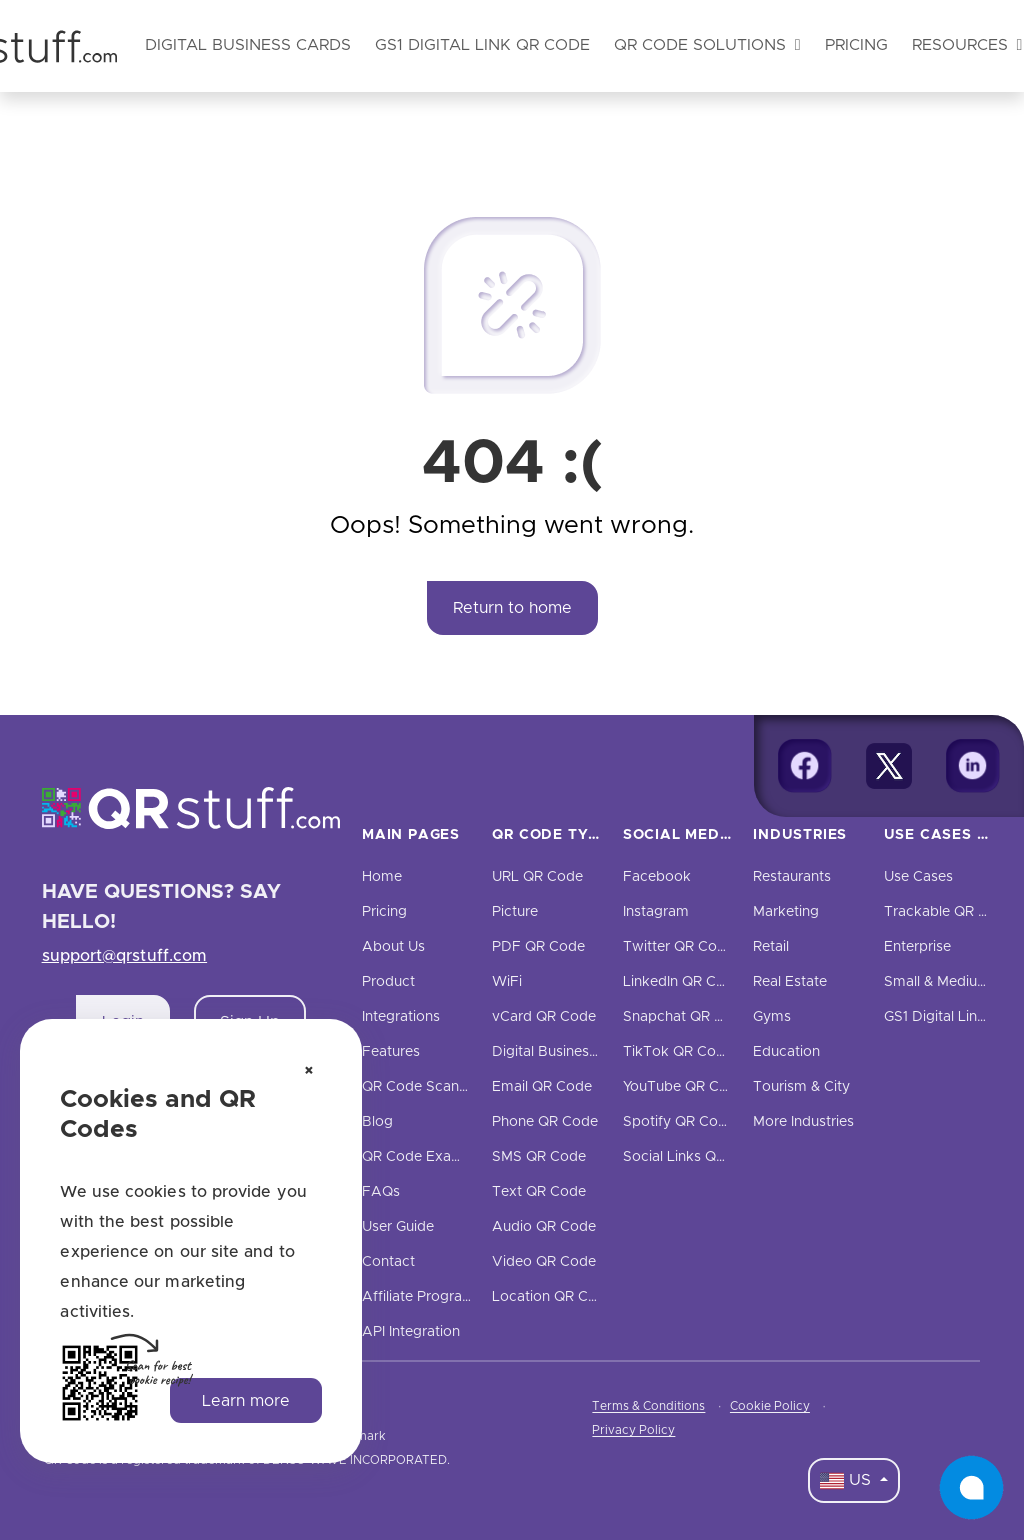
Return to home (512, 608)
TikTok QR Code (678, 1052)
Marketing (786, 912)
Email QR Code (542, 1087)
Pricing (856, 45)
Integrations (401, 1017)
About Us (393, 947)
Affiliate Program (418, 1297)
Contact (388, 1262)
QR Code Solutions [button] (707, 45)
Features (391, 1052)
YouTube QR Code (684, 1087)
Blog (377, 1122)
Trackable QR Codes (952, 912)
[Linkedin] (973, 766)
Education (786, 1052)
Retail (771, 947)
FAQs (381, 1192)
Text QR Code (539, 1192)
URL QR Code (537, 877)
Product (388, 982)
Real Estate (790, 982)
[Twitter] (889, 766)
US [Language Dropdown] (848, 1481)
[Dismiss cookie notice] (309, 1072)
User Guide (398, 1227)
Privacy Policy (633, 1430)
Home (382, 877)
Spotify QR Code (679, 1122)
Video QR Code (544, 1262)
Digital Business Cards (565, 1052)
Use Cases (918, 877)
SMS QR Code (539, 1157)
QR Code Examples (426, 1157)
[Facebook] (805, 766)
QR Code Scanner (421, 1087)
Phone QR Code (545, 1122)
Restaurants (792, 877)
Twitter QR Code (678, 947)
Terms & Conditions (648, 1406)
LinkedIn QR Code (682, 982)
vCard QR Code (544, 1017)
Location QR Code (553, 1297)
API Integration (411, 1332)
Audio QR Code (544, 1227)
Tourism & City (801, 1087)
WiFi (507, 982)
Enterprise (917, 947)
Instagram (656, 912)
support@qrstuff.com (125, 956)
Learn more (246, 1401)
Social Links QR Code (694, 1157)
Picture (515, 912)
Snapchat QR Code (686, 1017)
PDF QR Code (538, 947)
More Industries (803, 1122)
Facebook (657, 877)
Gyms (772, 1017)
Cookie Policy (770, 1406)
